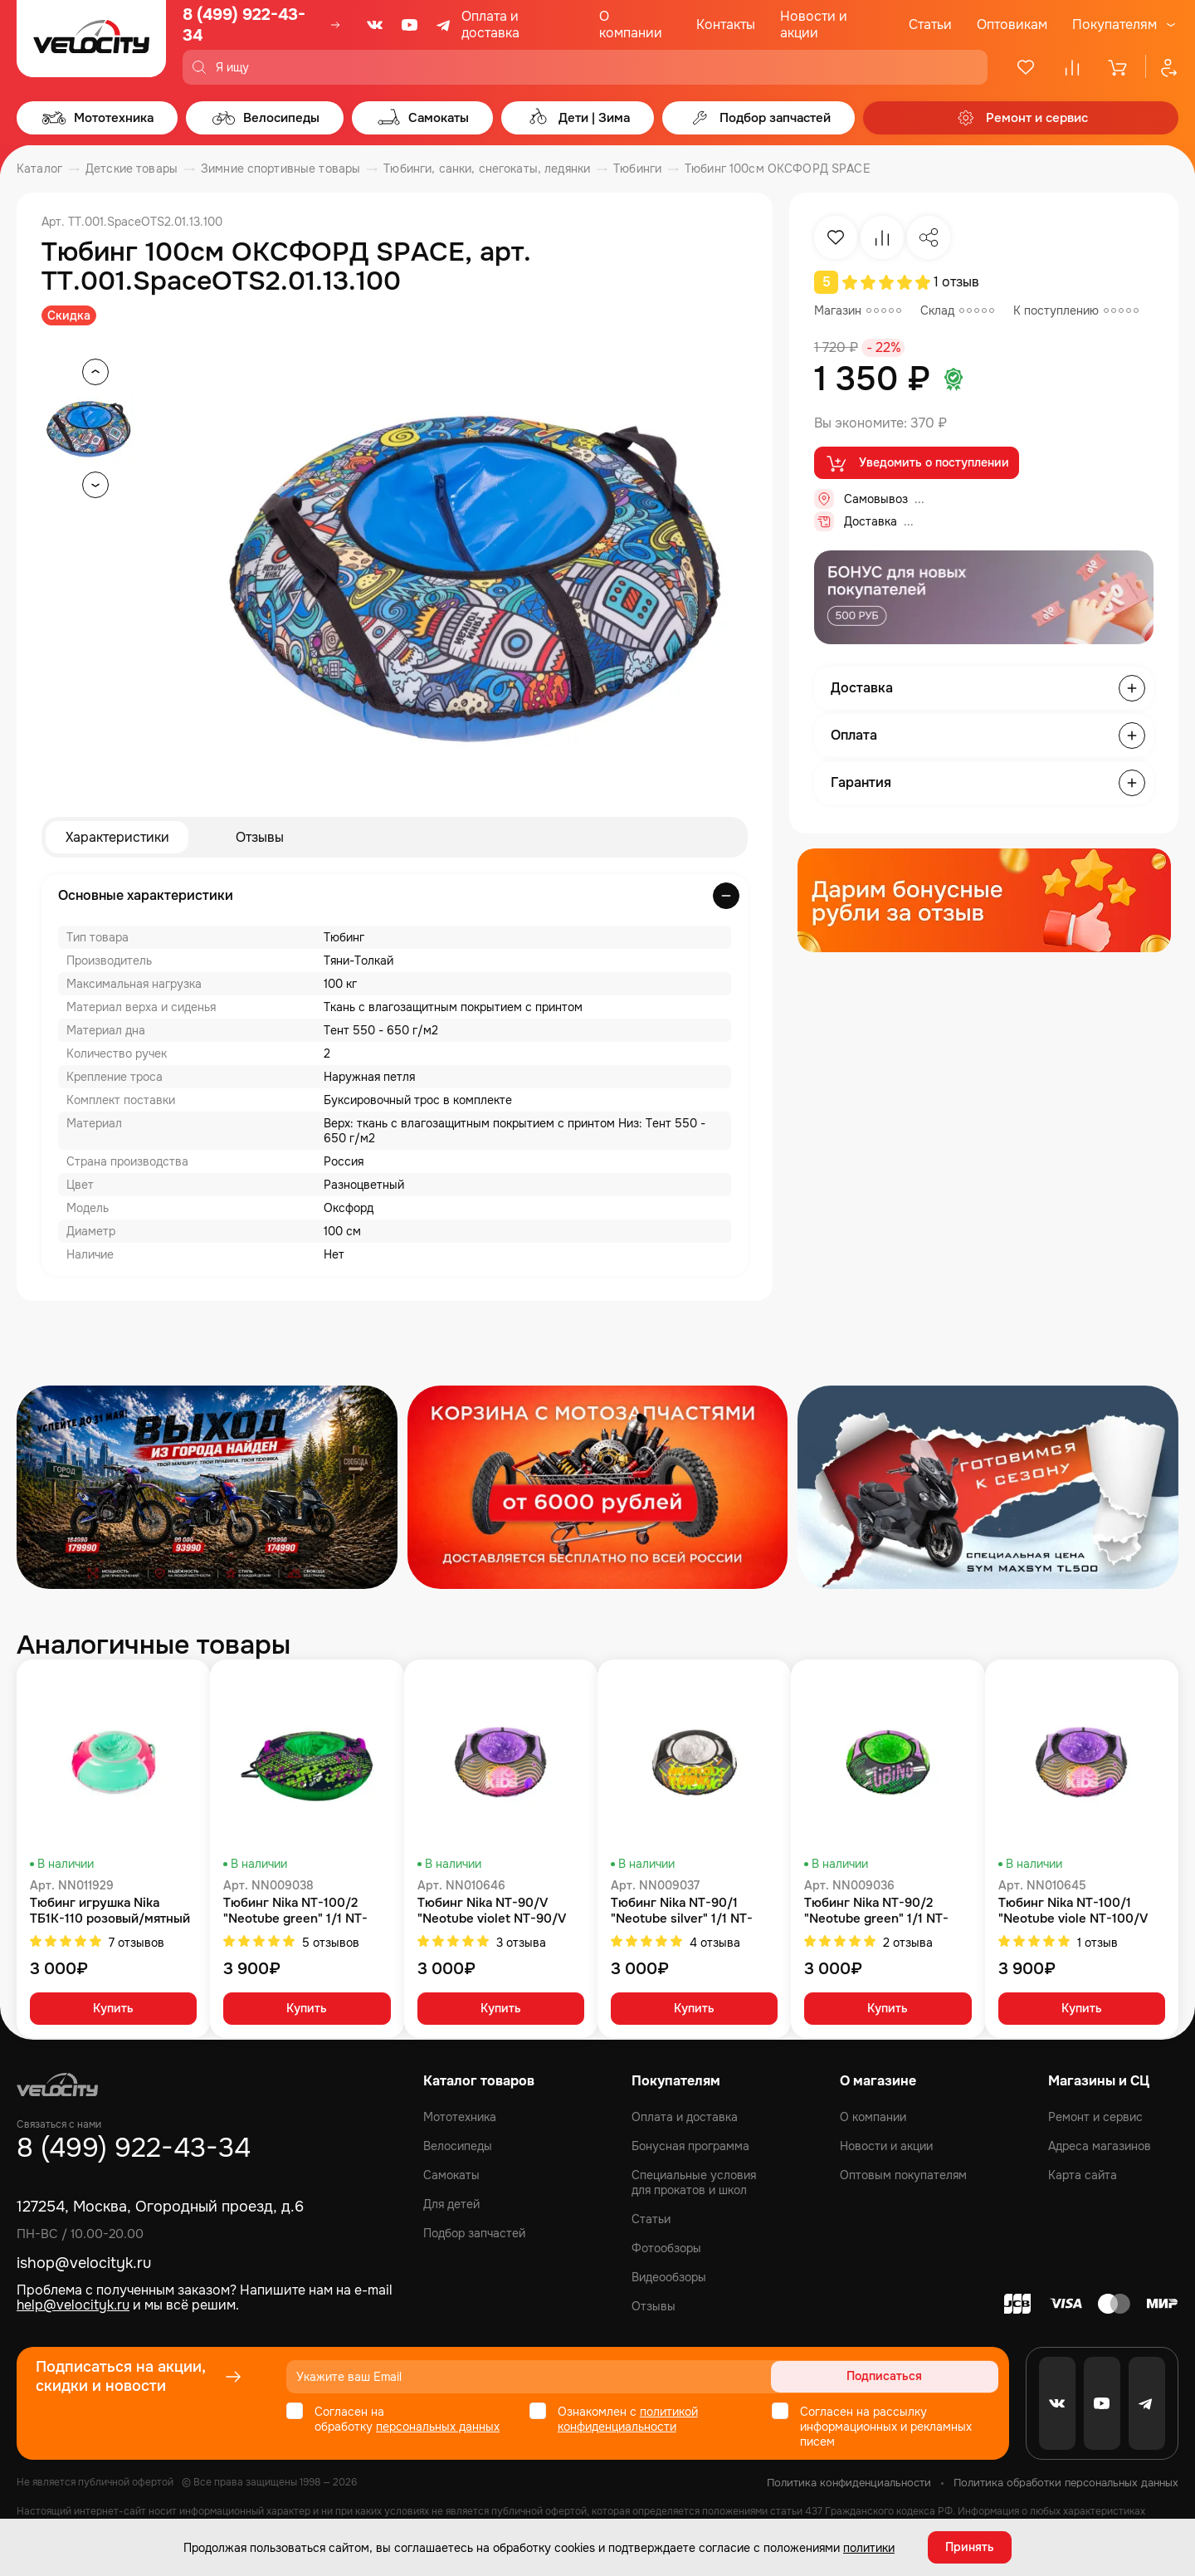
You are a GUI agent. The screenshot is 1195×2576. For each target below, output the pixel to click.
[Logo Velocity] (91, 42)
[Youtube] (410, 25)
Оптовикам (1012, 24)
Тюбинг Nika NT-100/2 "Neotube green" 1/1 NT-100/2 (295, 1911)
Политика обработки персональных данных (1066, 2482)
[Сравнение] (1072, 67)
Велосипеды (457, 2146)
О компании (630, 24)
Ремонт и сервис (1095, 2116)
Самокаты (451, 2175)
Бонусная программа (690, 2146)
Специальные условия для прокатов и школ (694, 2182)
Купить (113, 2009)
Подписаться (935, 2376)
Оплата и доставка (490, 24)
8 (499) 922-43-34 (244, 25)
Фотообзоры (666, 2248)
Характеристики (117, 837)
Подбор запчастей (474, 2233)
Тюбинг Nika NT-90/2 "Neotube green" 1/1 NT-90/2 (876, 1911)
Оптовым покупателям (903, 2175)
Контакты (725, 24)
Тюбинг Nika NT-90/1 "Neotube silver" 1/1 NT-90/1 (682, 1911)
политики (869, 2546)
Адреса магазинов (1099, 2146)
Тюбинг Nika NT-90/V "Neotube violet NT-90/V (491, 1911)
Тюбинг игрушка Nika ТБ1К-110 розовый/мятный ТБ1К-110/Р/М (110, 1911)
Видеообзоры (669, 2277)
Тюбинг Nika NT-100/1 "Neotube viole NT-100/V (1073, 1911)
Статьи (930, 24)
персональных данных (438, 2426)
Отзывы (260, 837)
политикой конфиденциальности (628, 2419)
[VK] (375, 25)
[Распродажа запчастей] (207, 1487)
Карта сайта (1082, 2175)
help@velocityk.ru (73, 2305)
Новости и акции (813, 24)
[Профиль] (1161, 67)
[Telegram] (444, 25)
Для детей (451, 2204)
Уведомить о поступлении (916, 463)
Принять (969, 2546)
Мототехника (459, 2116)
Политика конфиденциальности (849, 2482)
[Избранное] (1025, 67)
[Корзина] (1118, 67)
